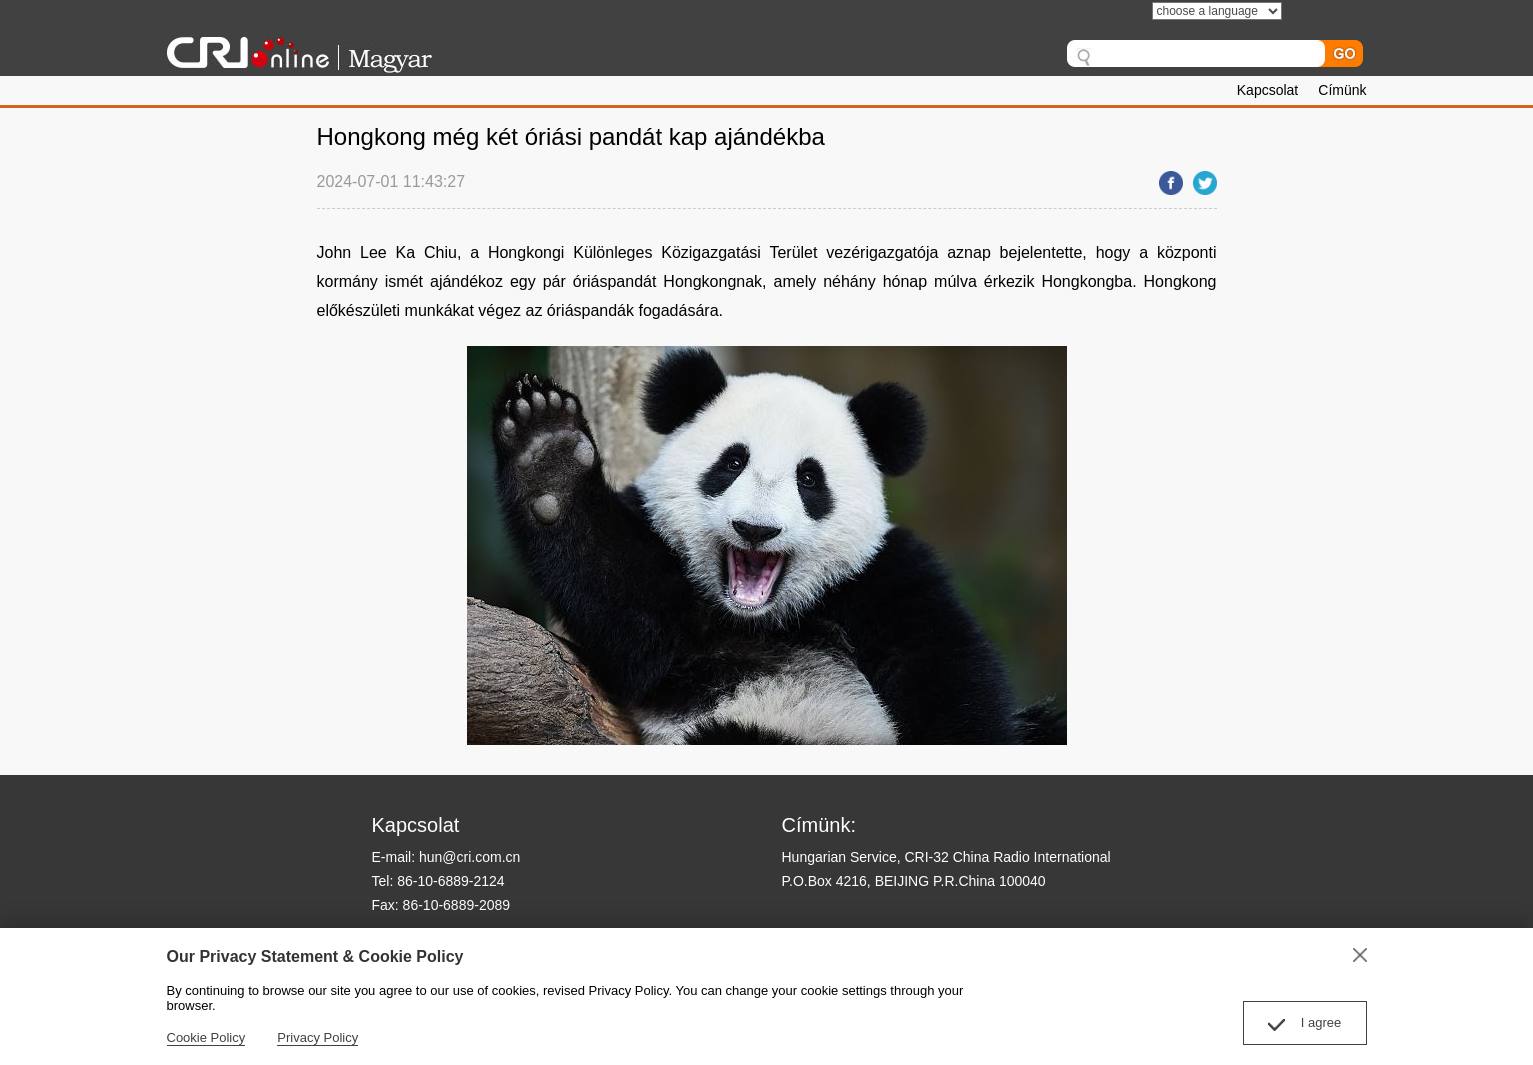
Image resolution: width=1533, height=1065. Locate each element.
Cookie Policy (206, 1037)
